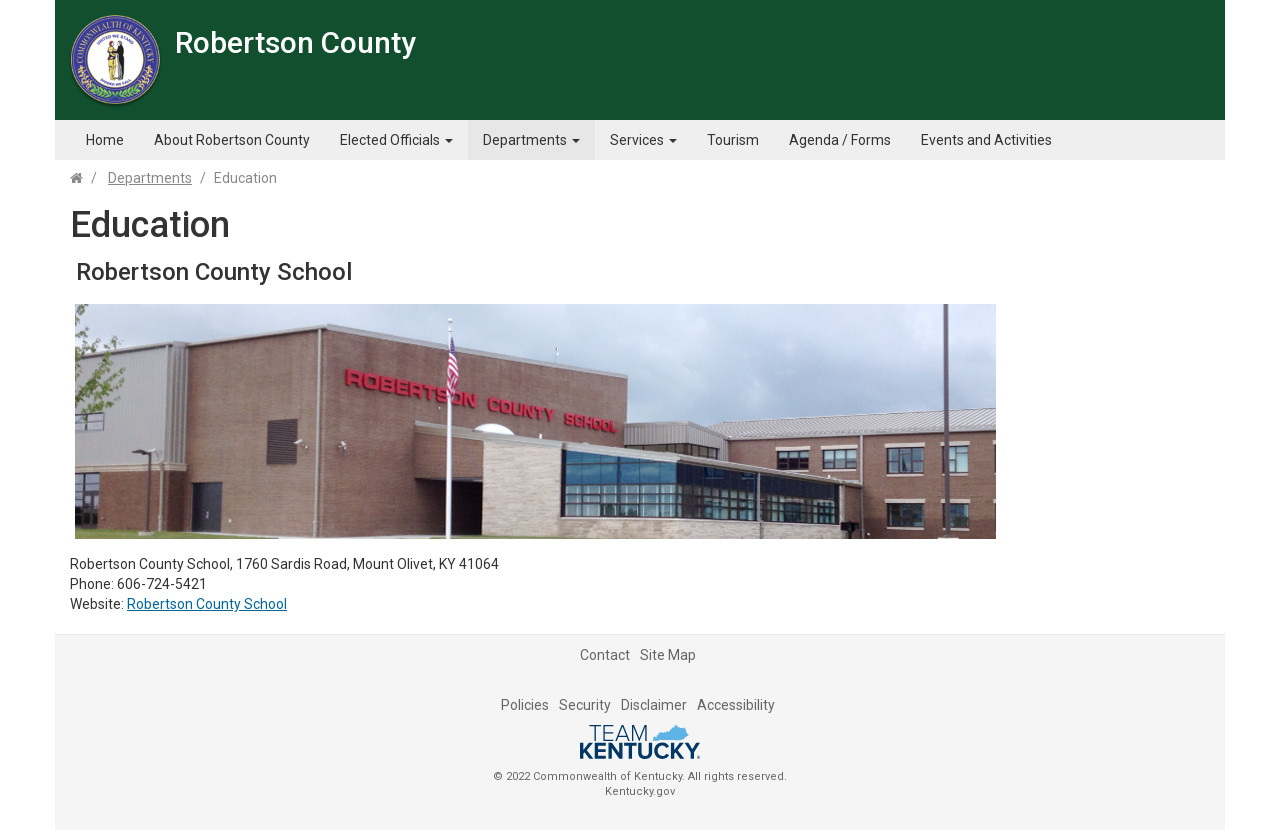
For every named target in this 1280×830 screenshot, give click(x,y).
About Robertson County (232, 140)
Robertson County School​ (207, 604)
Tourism (733, 140)
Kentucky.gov (640, 791)
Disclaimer (654, 705)
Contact (605, 655)
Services (643, 140)
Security (585, 705)
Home (105, 140)
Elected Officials (396, 140)
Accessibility (736, 705)
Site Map (668, 655)
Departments (531, 140)
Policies (525, 705)
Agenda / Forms (840, 140)
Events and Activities (986, 140)
